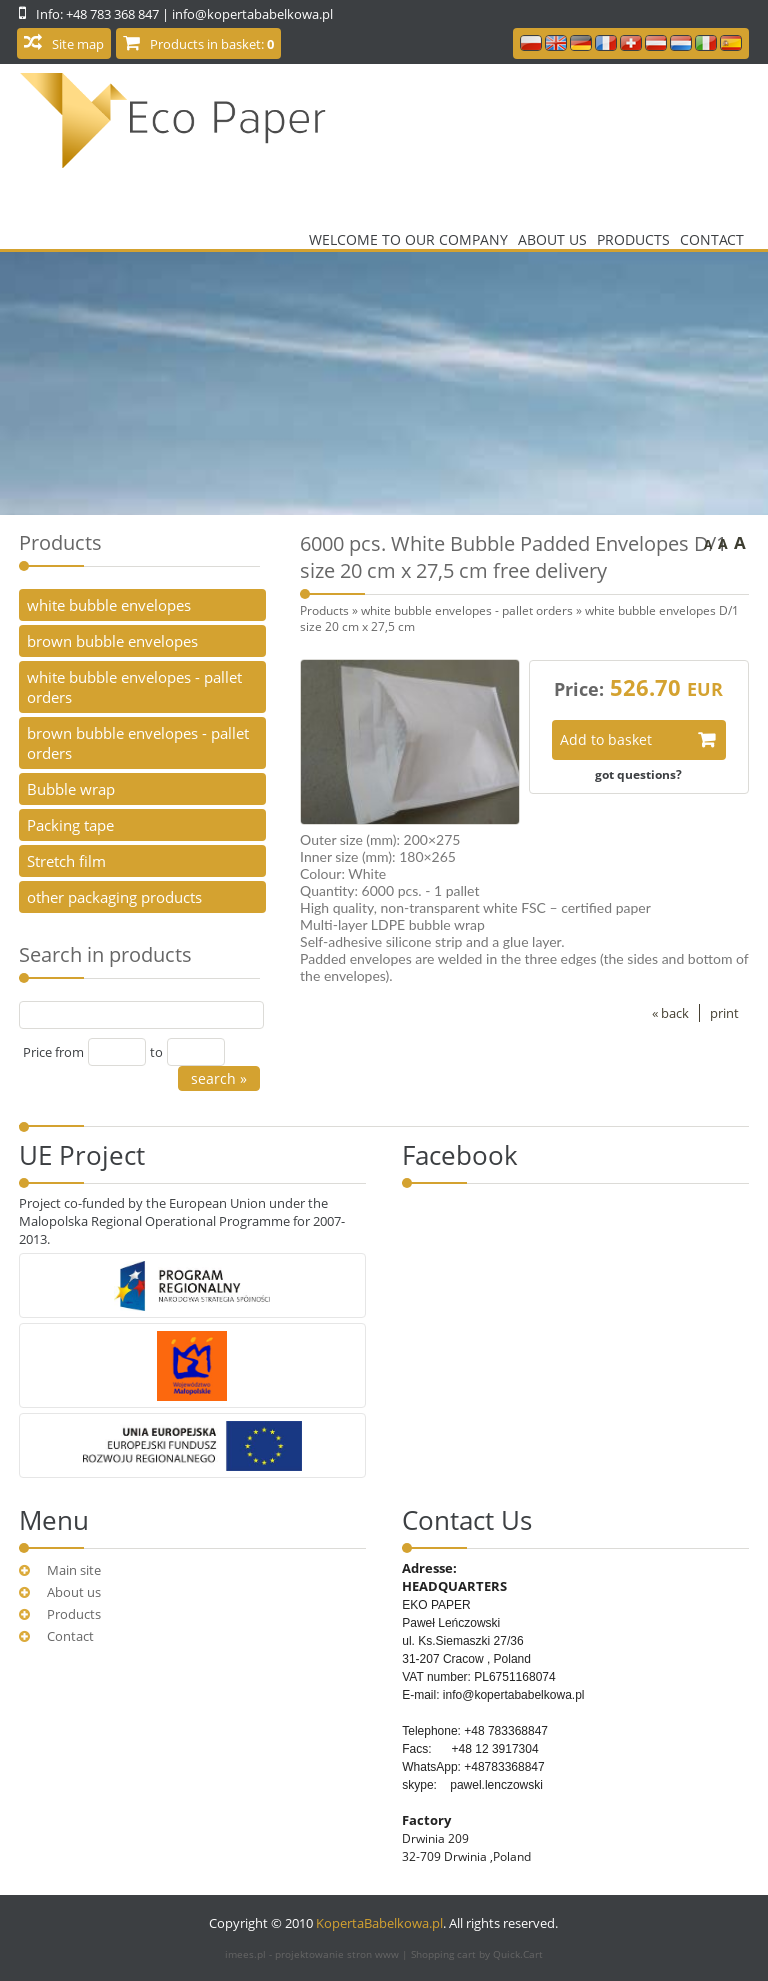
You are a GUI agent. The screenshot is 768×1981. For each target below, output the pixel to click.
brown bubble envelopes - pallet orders (138, 743)
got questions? (638, 774)
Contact (712, 239)
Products (633, 239)
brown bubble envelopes (112, 641)
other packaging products (114, 897)
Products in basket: (212, 44)
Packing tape (70, 825)
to (156, 1052)
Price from (53, 1052)
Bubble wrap (71, 789)
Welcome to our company (408, 239)
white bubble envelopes (109, 605)
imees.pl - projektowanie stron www (313, 1954)
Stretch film (66, 861)
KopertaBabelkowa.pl (379, 1923)
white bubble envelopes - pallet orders (467, 610)
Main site (74, 1570)
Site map (78, 44)
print (724, 1013)
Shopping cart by (477, 1954)
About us (552, 239)
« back (670, 1013)
